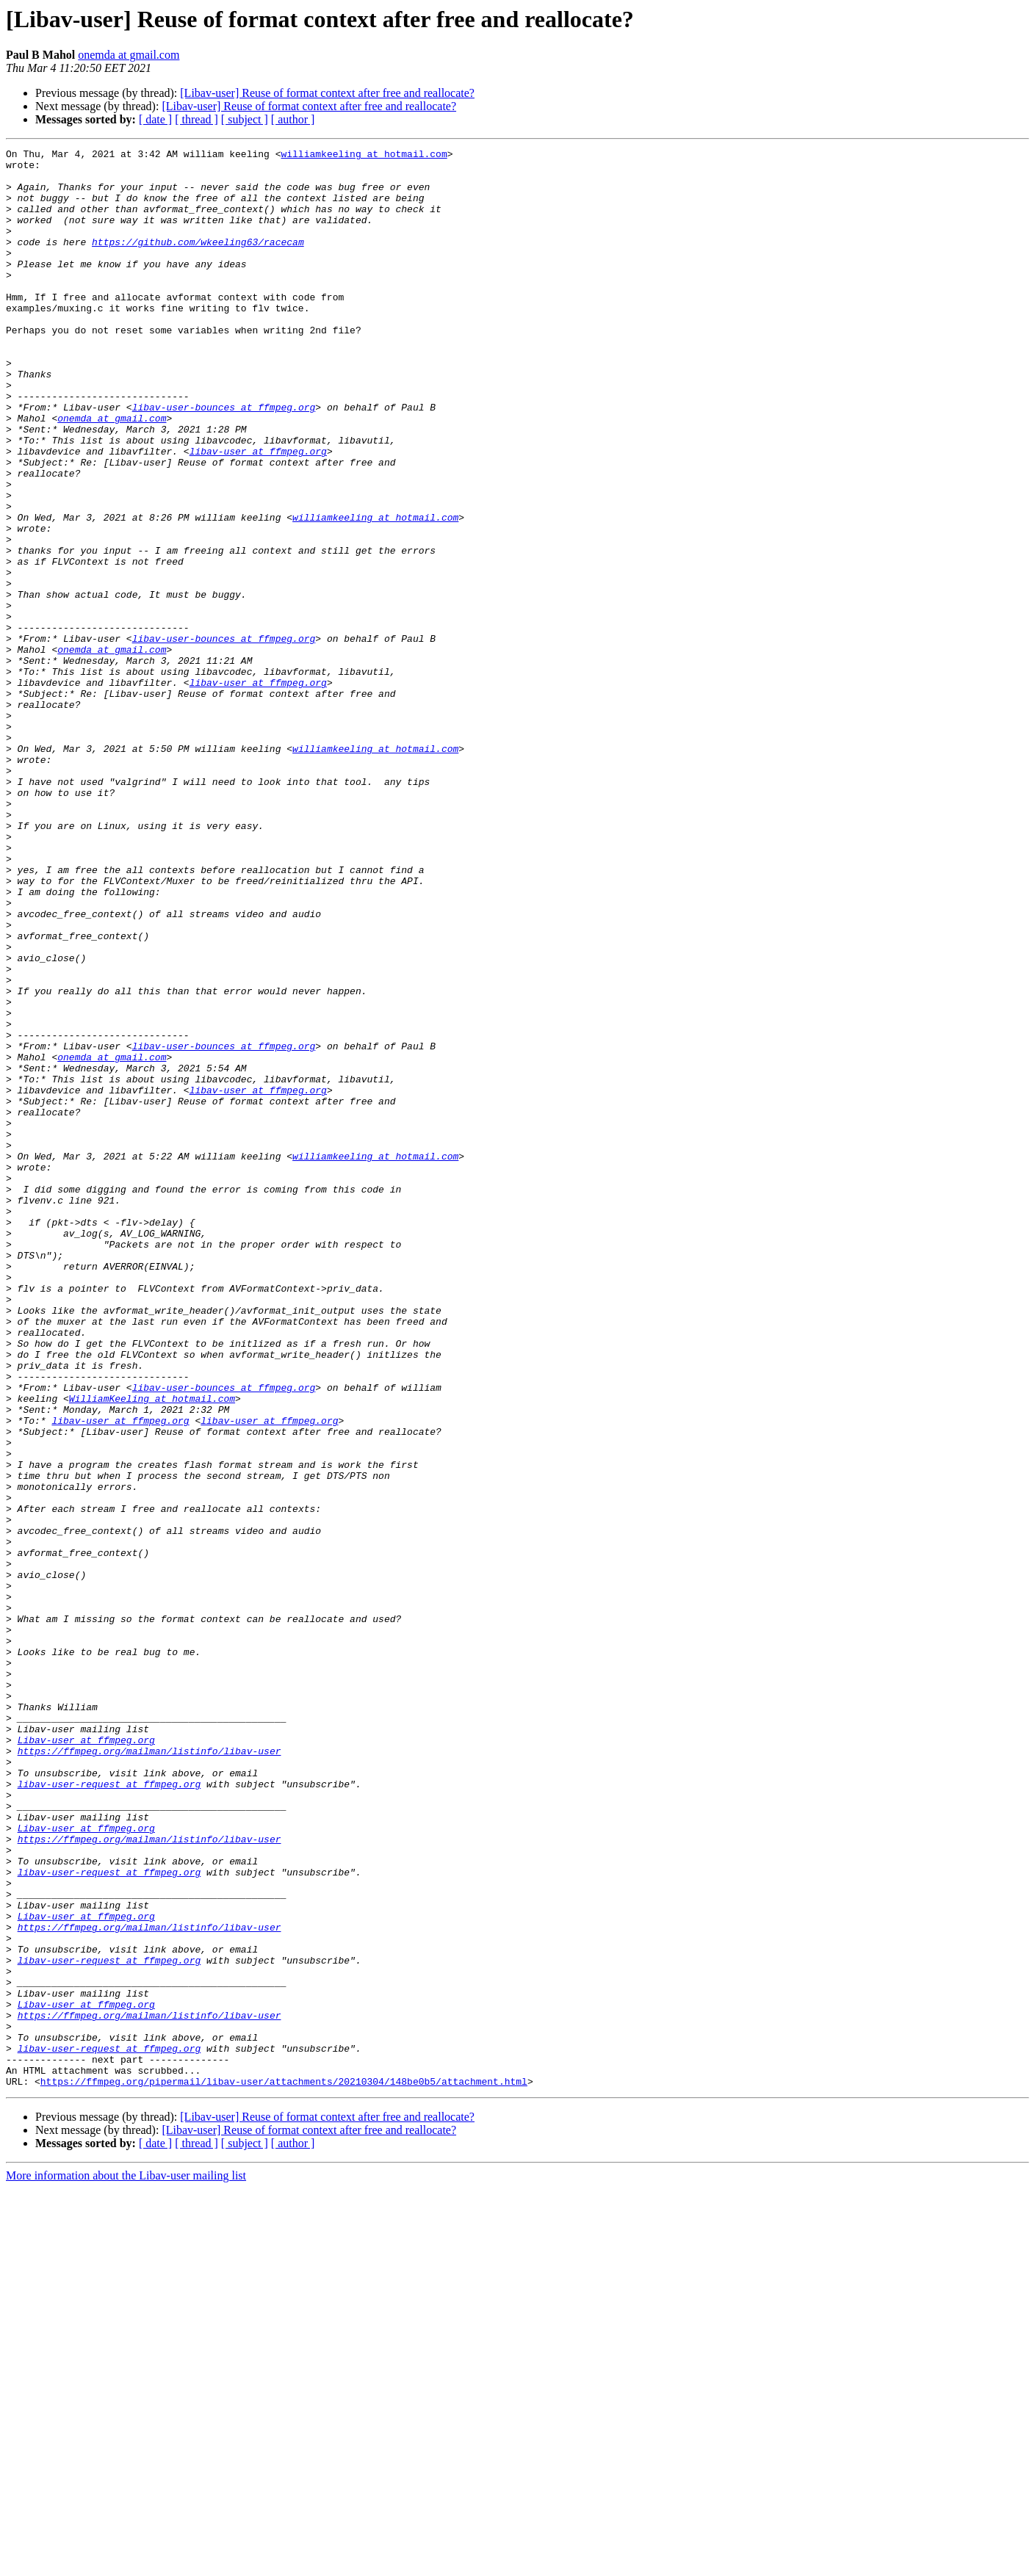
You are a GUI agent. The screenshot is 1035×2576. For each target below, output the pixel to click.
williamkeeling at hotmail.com (364, 155)
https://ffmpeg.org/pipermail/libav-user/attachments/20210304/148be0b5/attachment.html (283, 2468)
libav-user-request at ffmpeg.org (109, 2112)
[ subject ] (244, 119)
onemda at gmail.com (128, 54)
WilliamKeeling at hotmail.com (152, 1649)
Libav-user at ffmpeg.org (86, 2059)
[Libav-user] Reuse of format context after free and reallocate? (327, 93)
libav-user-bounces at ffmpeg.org (224, 459)
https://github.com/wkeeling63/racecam (198, 261)
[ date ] (155, 119)
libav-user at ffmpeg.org (258, 512)
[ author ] (293, 119)
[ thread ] (196, 119)
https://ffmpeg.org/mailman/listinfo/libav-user (149, 2072)
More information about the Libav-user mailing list (126, 2563)
